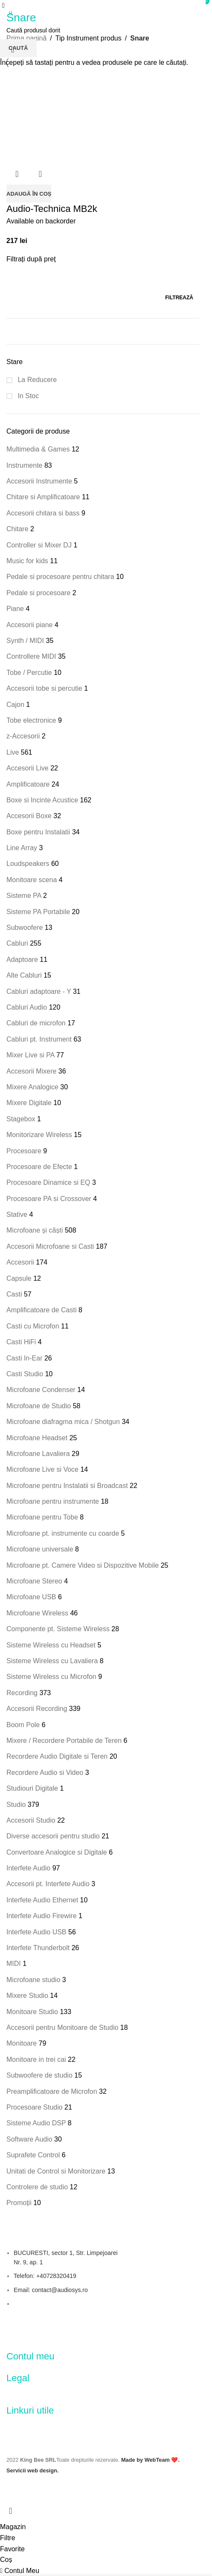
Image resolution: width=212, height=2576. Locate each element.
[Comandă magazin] (12, 49)
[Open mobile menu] (3, 5)
